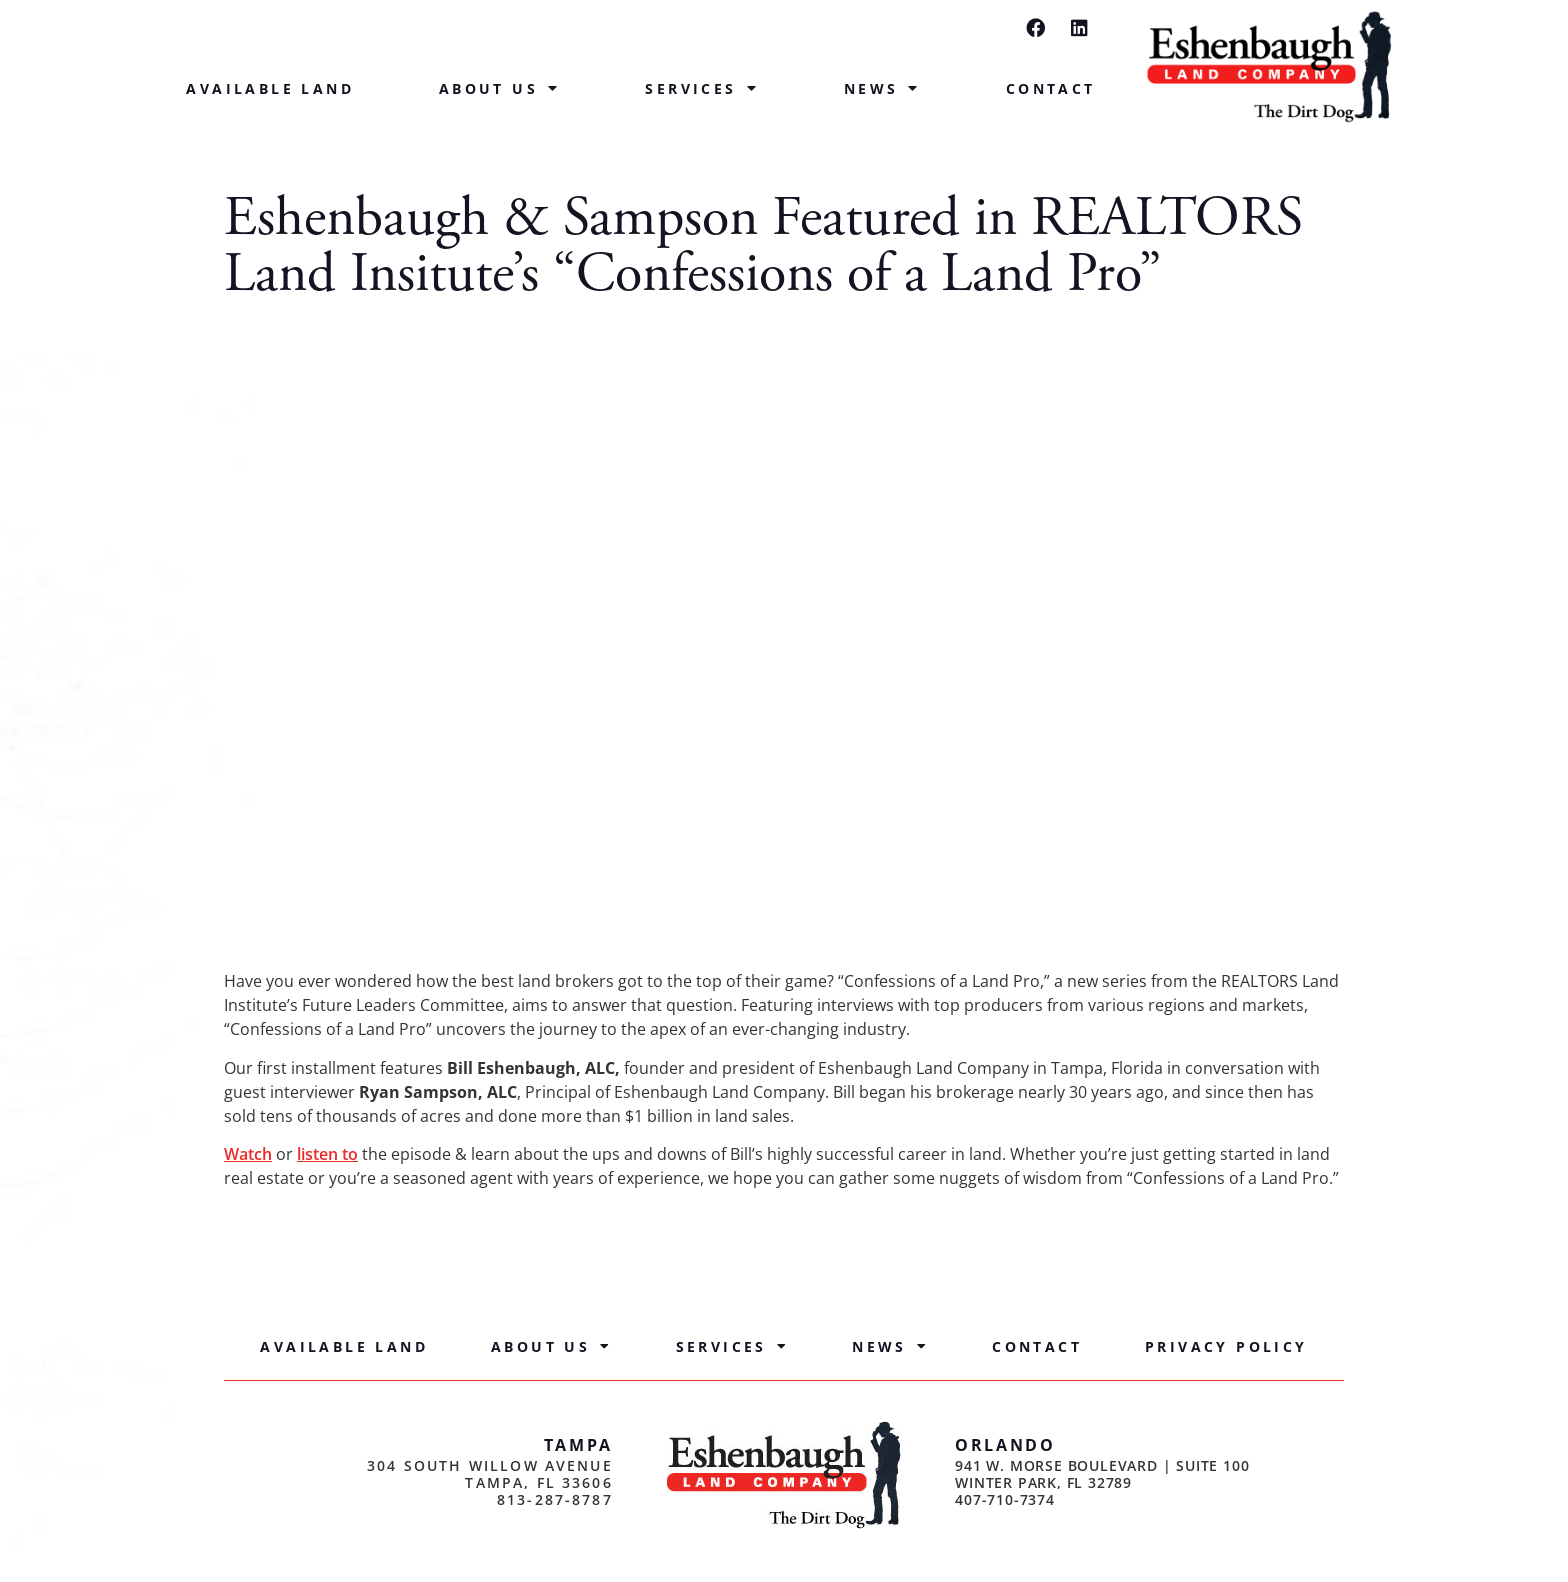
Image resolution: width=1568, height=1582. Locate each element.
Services (702, 89)
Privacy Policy (1226, 1346)
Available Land (270, 88)
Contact (1051, 88)
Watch (248, 1154)
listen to (327, 1154)
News (882, 89)
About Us (500, 89)
